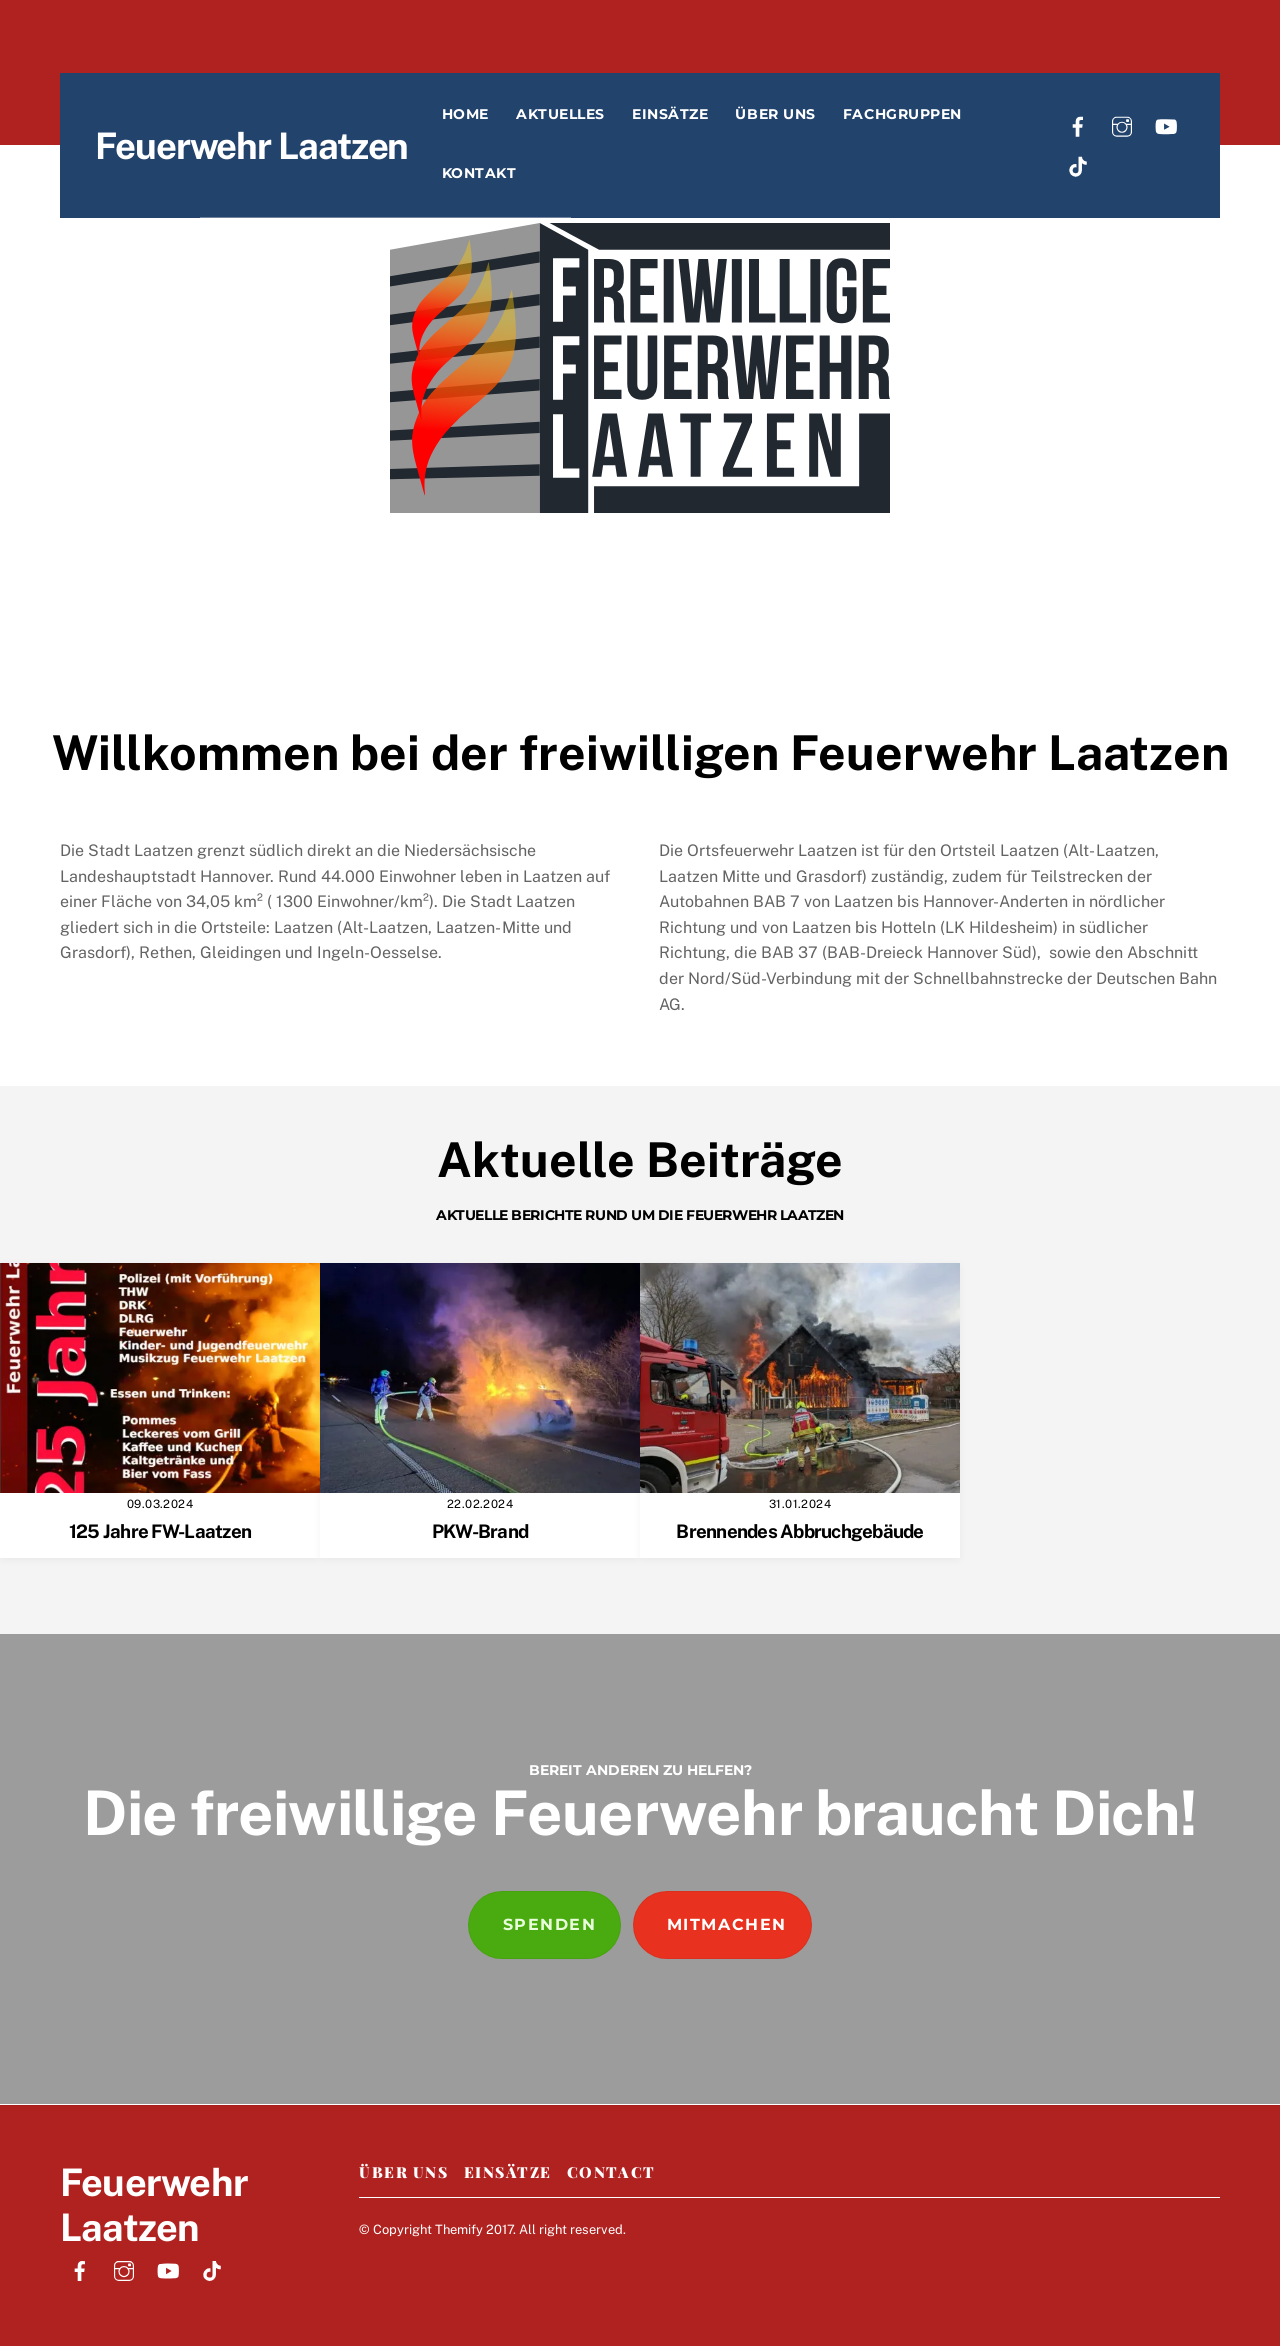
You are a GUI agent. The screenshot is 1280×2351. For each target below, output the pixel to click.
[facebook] (1086, 128)
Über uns (813, 118)
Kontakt (516, 177)
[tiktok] (1086, 168)
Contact (611, 2176)
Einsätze (707, 118)
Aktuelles (597, 118)
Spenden (550, 1928)
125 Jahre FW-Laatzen (160, 1536)
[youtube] (1174, 128)
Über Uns (403, 2176)
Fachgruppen (939, 118)
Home (502, 118)
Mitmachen (727, 1928)
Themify (459, 2233)
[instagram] (1130, 128)
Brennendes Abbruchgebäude (799, 1536)
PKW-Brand (480, 1536)
